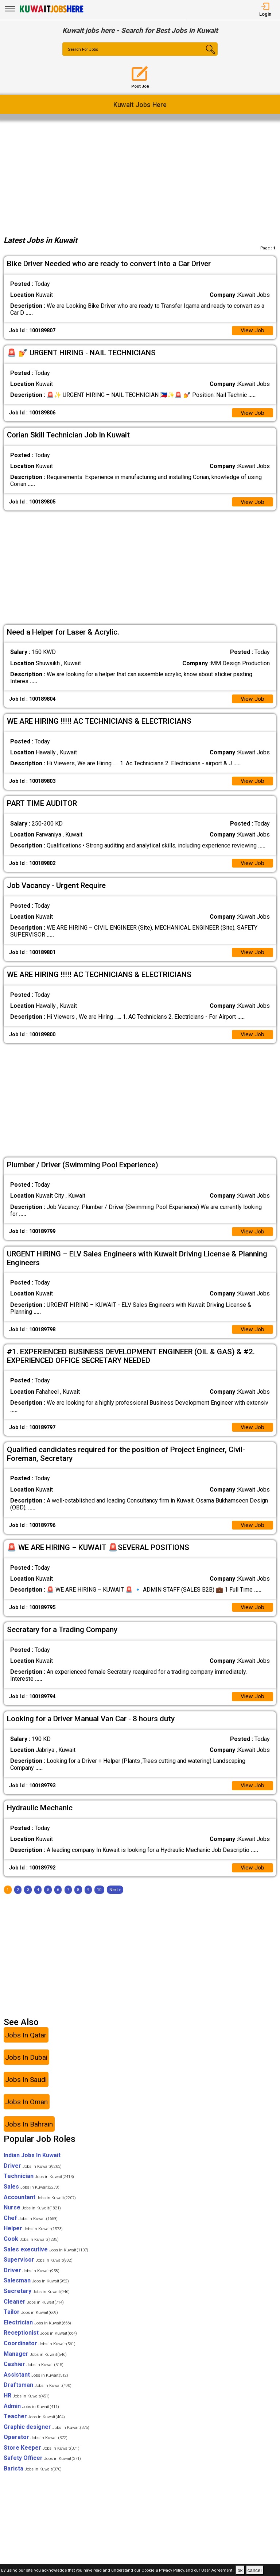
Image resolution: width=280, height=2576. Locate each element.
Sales (31, 2196)
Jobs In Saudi (26, 2089)
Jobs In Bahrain (29, 2133)
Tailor (31, 2321)
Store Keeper (41, 2457)
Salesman (36, 2290)
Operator (35, 2446)
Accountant (40, 2206)
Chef (31, 2227)
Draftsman (37, 2394)
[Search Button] (205, 55)
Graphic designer (46, 2436)
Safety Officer (42, 2467)
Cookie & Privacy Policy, (163, 2570)
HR (27, 2404)
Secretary (37, 2300)
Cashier (33, 2373)
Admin (31, 2415)
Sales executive (46, 2258)
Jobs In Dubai (26, 2067)
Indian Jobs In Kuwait (32, 2165)
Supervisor (38, 2269)
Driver (33, 2175)
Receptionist (40, 2342)
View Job (252, 331)
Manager (35, 2363)
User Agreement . (217, 2570)
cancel (255, 2570)
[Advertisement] (140, 176)
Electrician (37, 2331)
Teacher (34, 2426)
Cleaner (34, 2311)
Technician (39, 2185)
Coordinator (39, 2352)
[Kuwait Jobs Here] (51, 11)
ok (239, 2570)
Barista (33, 2477)
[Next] (115, 1899)
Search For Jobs (84, 49)
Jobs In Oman (26, 2111)
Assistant (36, 2384)
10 (99, 1899)
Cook (31, 2248)
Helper (33, 2238)
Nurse (32, 2217)
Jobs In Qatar (26, 2044)
